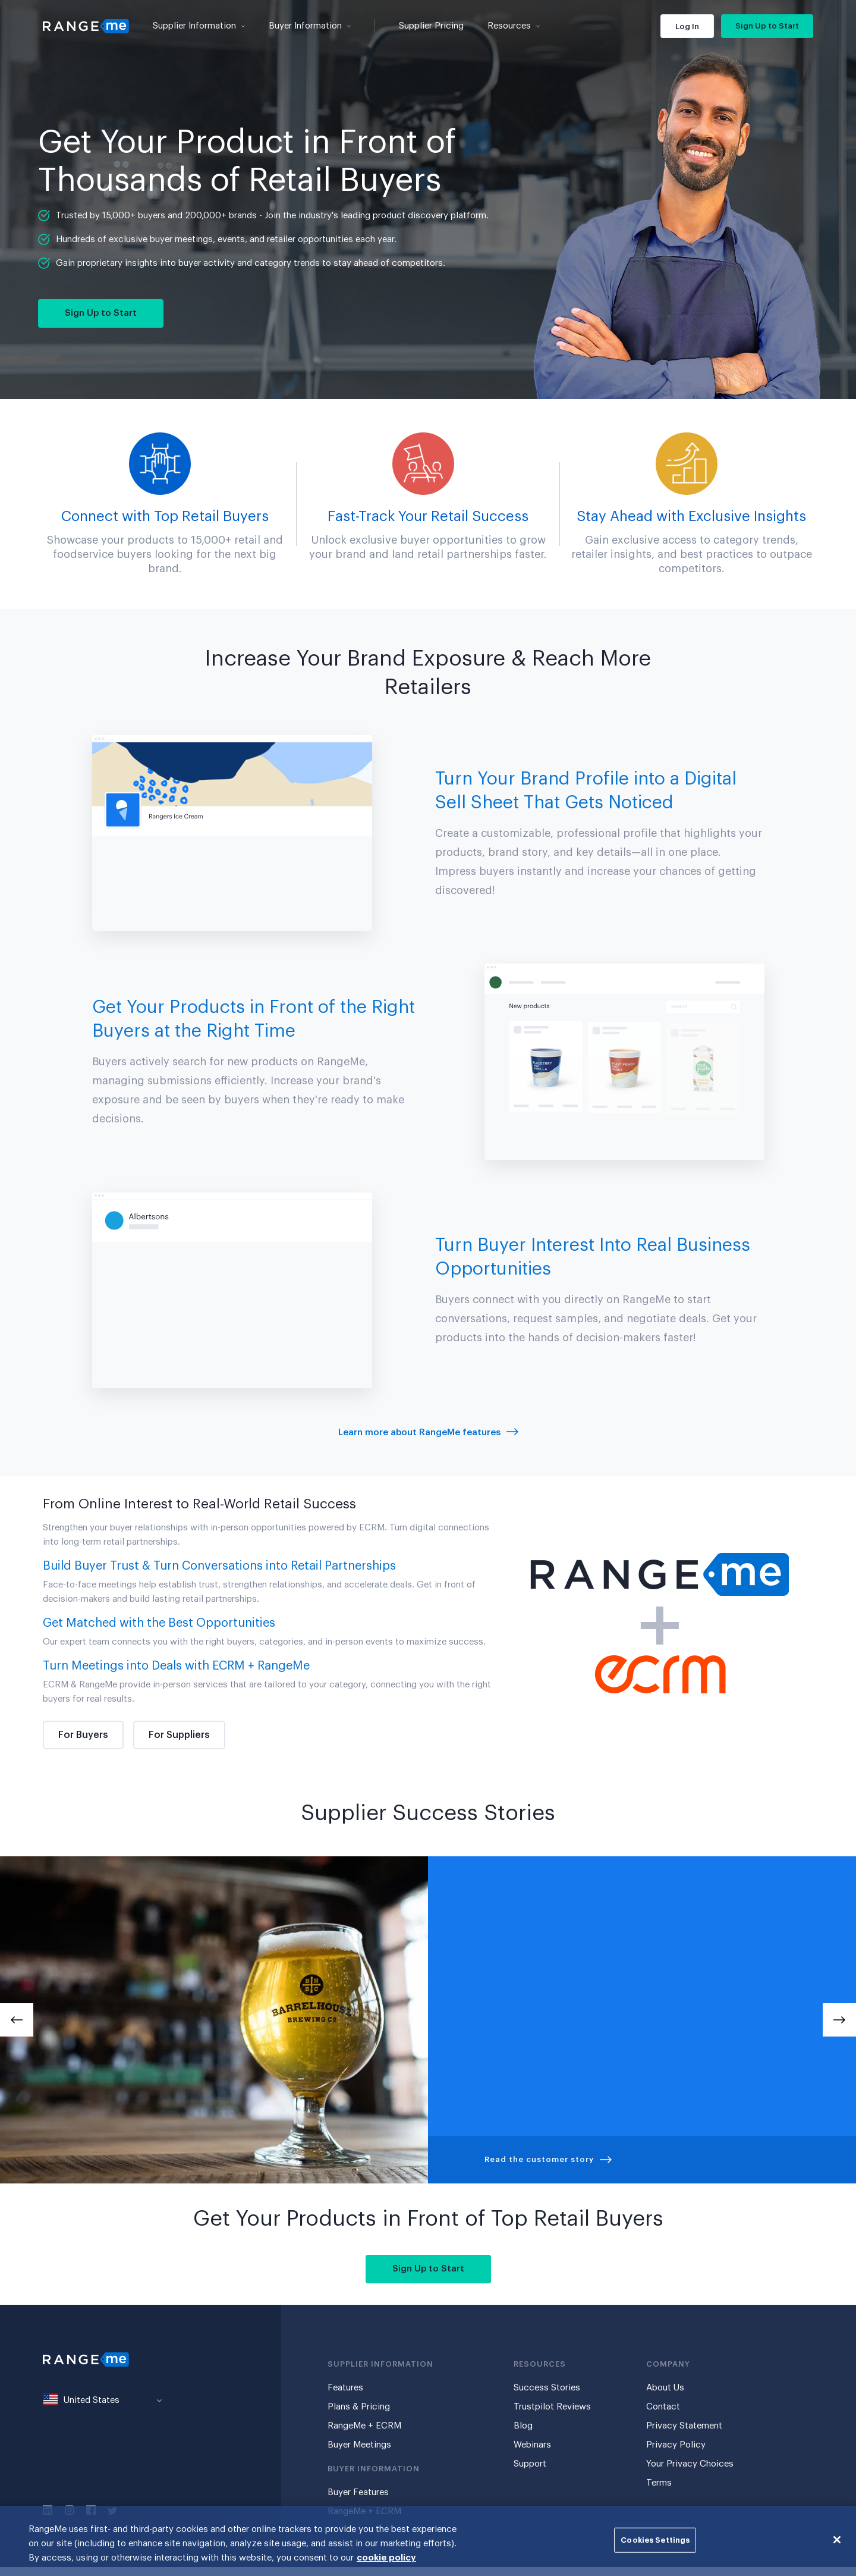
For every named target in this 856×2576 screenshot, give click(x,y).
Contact (663, 2406)
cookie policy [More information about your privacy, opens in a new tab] (386, 2557)
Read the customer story (548, 2159)
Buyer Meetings (359, 2444)
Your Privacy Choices (690, 2463)
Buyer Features (358, 2492)
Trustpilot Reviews (552, 2406)
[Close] (837, 2540)
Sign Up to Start (767, 26)
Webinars (532, 2444)
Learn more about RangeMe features (428, 1432)
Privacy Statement (684, 2425)
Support (530, 2463)
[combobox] (102, 2400)
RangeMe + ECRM (364, 2425)
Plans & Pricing (359, 2406)
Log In (687, 26)
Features (345, 2387)
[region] (428, 2541)
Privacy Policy (676, 2444)
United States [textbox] (81, 2399)
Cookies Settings (655, 2540)
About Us (665, 2387)
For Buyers (83, 1735)
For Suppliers (179, 1735)
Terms (659, 2482)
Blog (523, 2425)
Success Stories (547, 2387)
